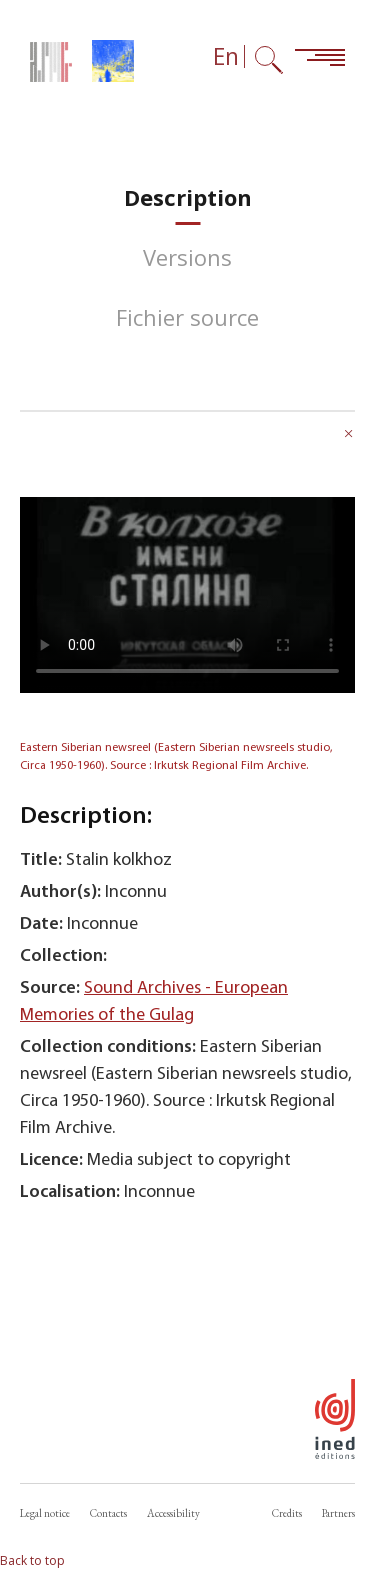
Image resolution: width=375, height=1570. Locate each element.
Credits (287, 1513)
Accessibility (173, 1513)
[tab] (188, 197)
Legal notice (45, 1513)
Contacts (108, 1513)
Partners (338, 1513)
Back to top (32, 1560)
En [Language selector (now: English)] (226, 56)
